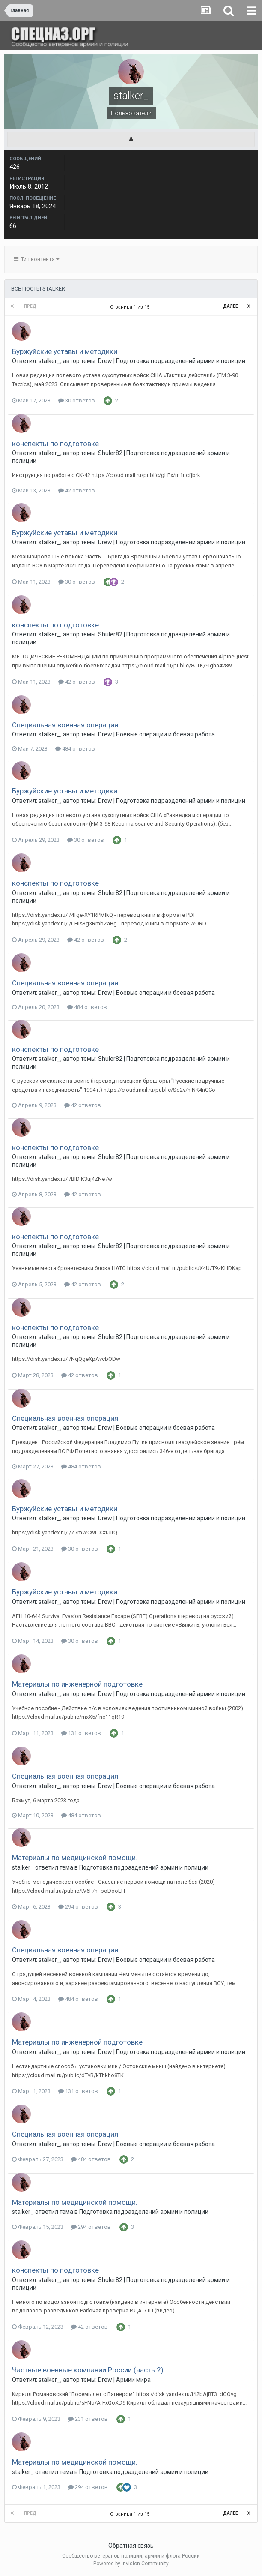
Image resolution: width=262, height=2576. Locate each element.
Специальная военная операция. (66, 725)
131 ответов (81, 1733)
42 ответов (76, 490)
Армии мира (133, 2379)
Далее (230, 306)
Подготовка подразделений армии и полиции (180, 360)
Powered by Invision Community (131, 2564)
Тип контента (36, 259)
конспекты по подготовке (55, 443)
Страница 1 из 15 (131, 307)
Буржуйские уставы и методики (64, 351)
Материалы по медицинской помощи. (74, 1857)
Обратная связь (131, 2545)
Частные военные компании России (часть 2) (88, 2370)
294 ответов (78, 1906)
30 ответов (76, 400)
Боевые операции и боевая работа (165, 734)
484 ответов (75, 748)
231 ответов (88, 2419)
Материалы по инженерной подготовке (77, 1684)
